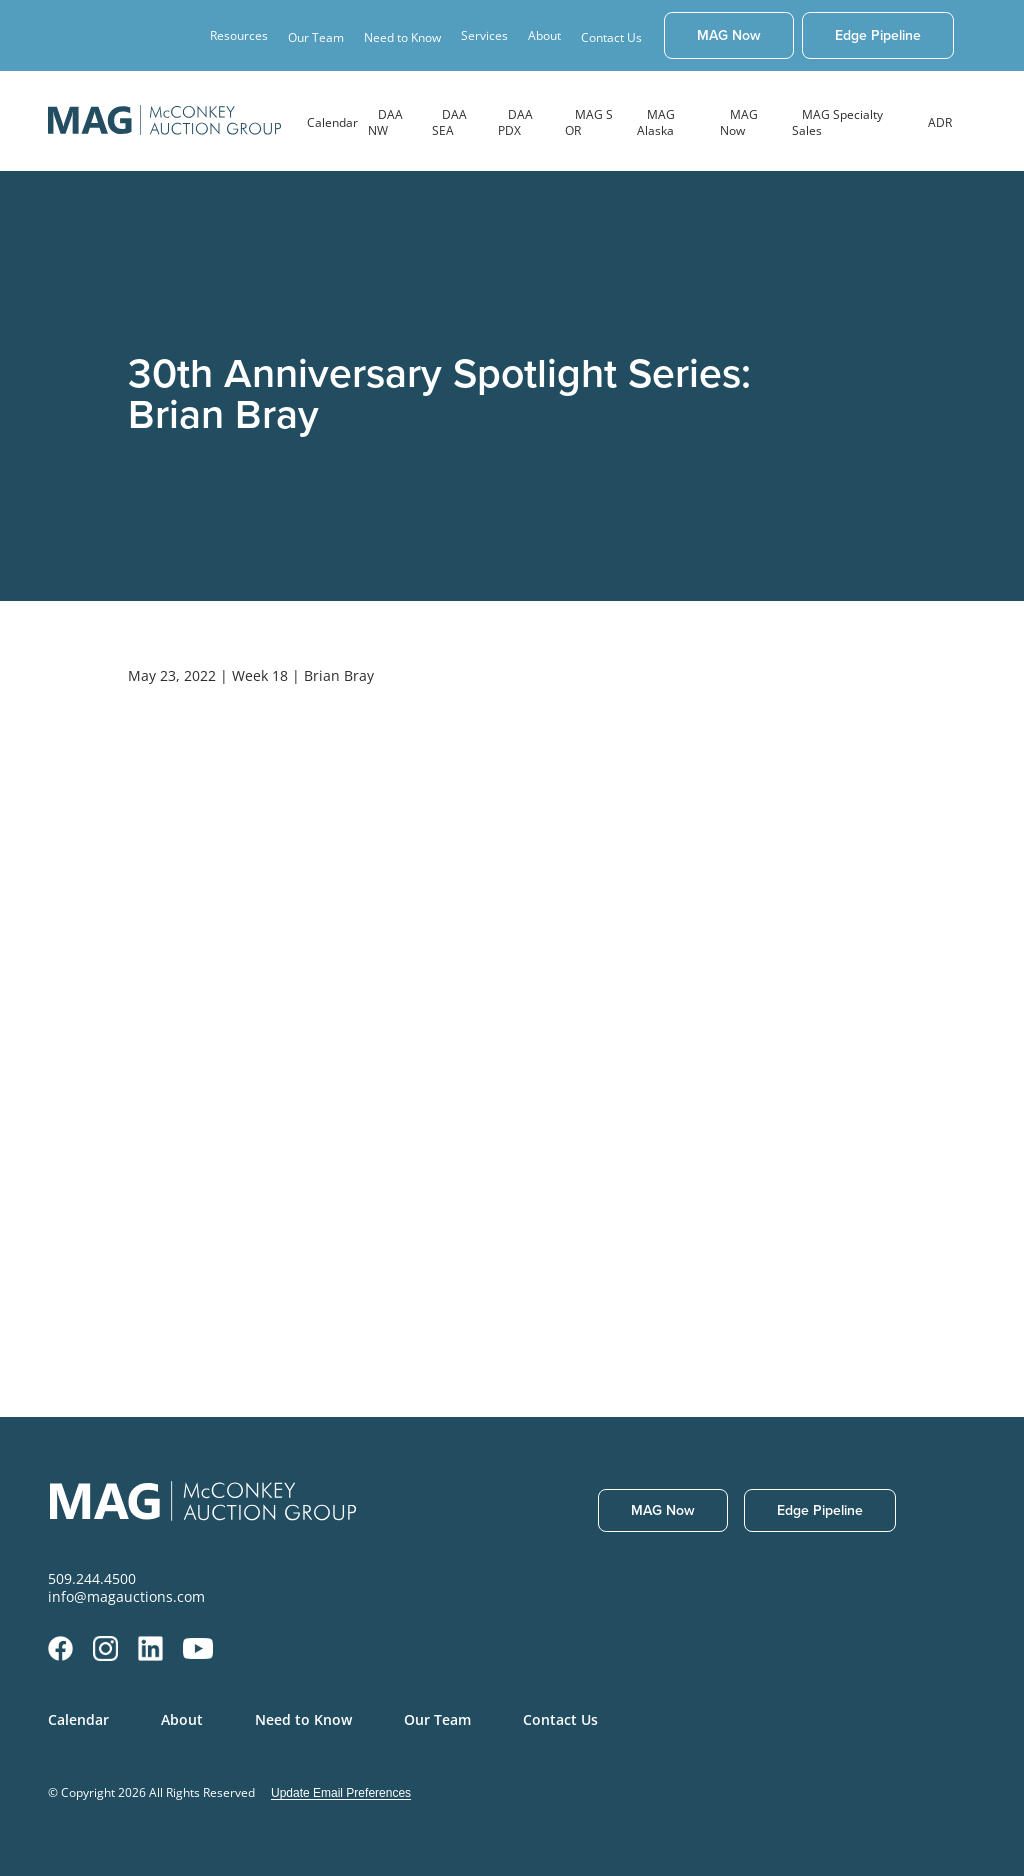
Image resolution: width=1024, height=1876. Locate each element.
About (182, 1720)
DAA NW (385, 122)
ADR (940, 122)
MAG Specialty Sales (837, 122)
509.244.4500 (92, 1579)
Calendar (332, 122)
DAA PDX (515, 122)
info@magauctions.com (126, 1597)
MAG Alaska (656, 122)
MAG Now (739, 122)
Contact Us (611, 37)
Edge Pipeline (878, 35)
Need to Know (402, 37)
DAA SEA (449, 122)
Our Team (316, 37)
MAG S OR (589, 122)
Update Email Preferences (341, 1793)
